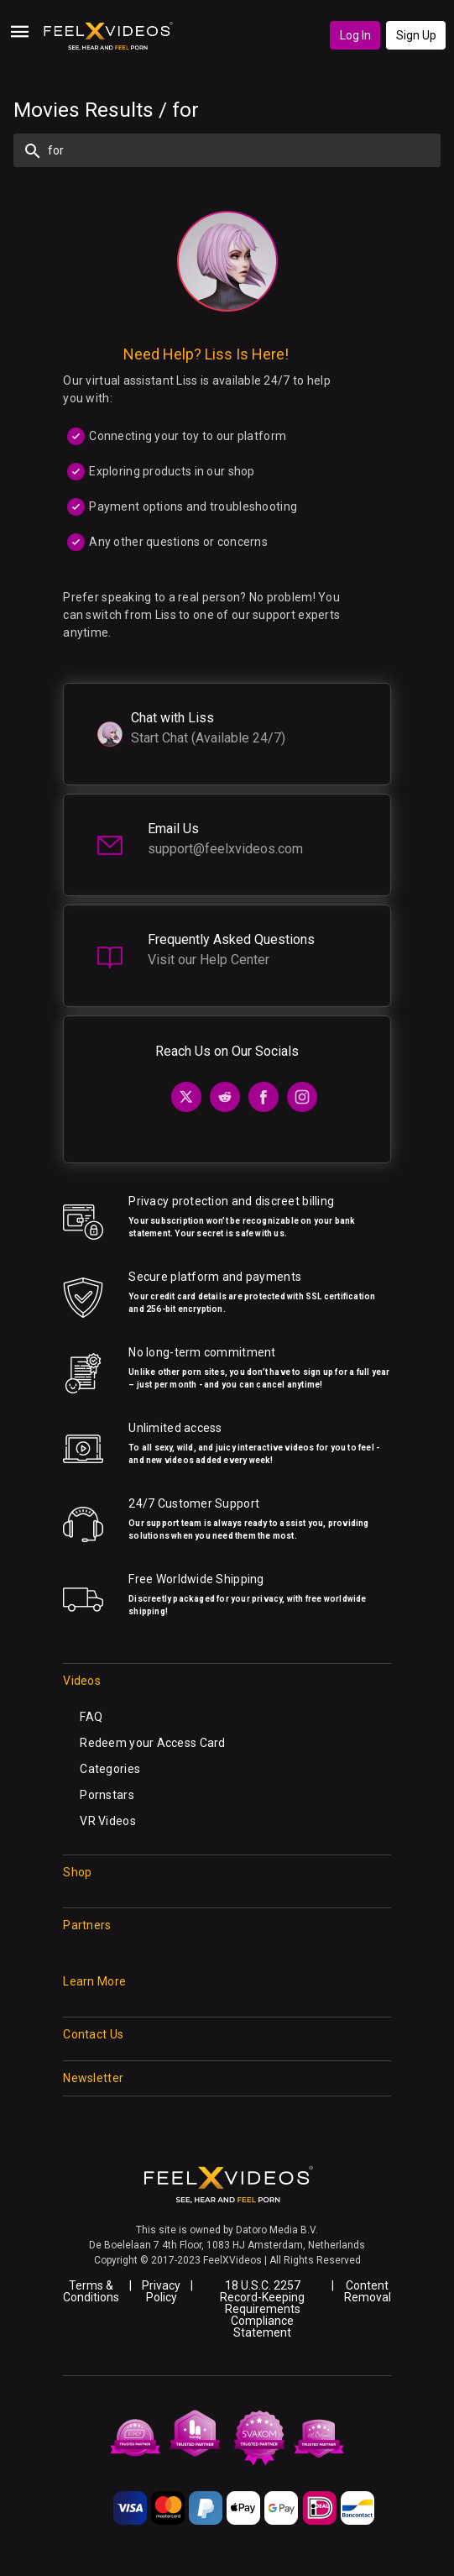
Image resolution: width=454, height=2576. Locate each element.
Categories (110, 1769)
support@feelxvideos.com (225, 849)
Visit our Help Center (208, 960)
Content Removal (367, 2291)
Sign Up (416, 35)
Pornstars (107, 1795)
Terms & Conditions (91, 2291)
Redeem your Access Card (152, 1743)
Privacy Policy (161, 2291)
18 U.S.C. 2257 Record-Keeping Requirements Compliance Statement (262, 2309)
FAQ (91, 1716)
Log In (355, 35)
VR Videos (108, 1821)
